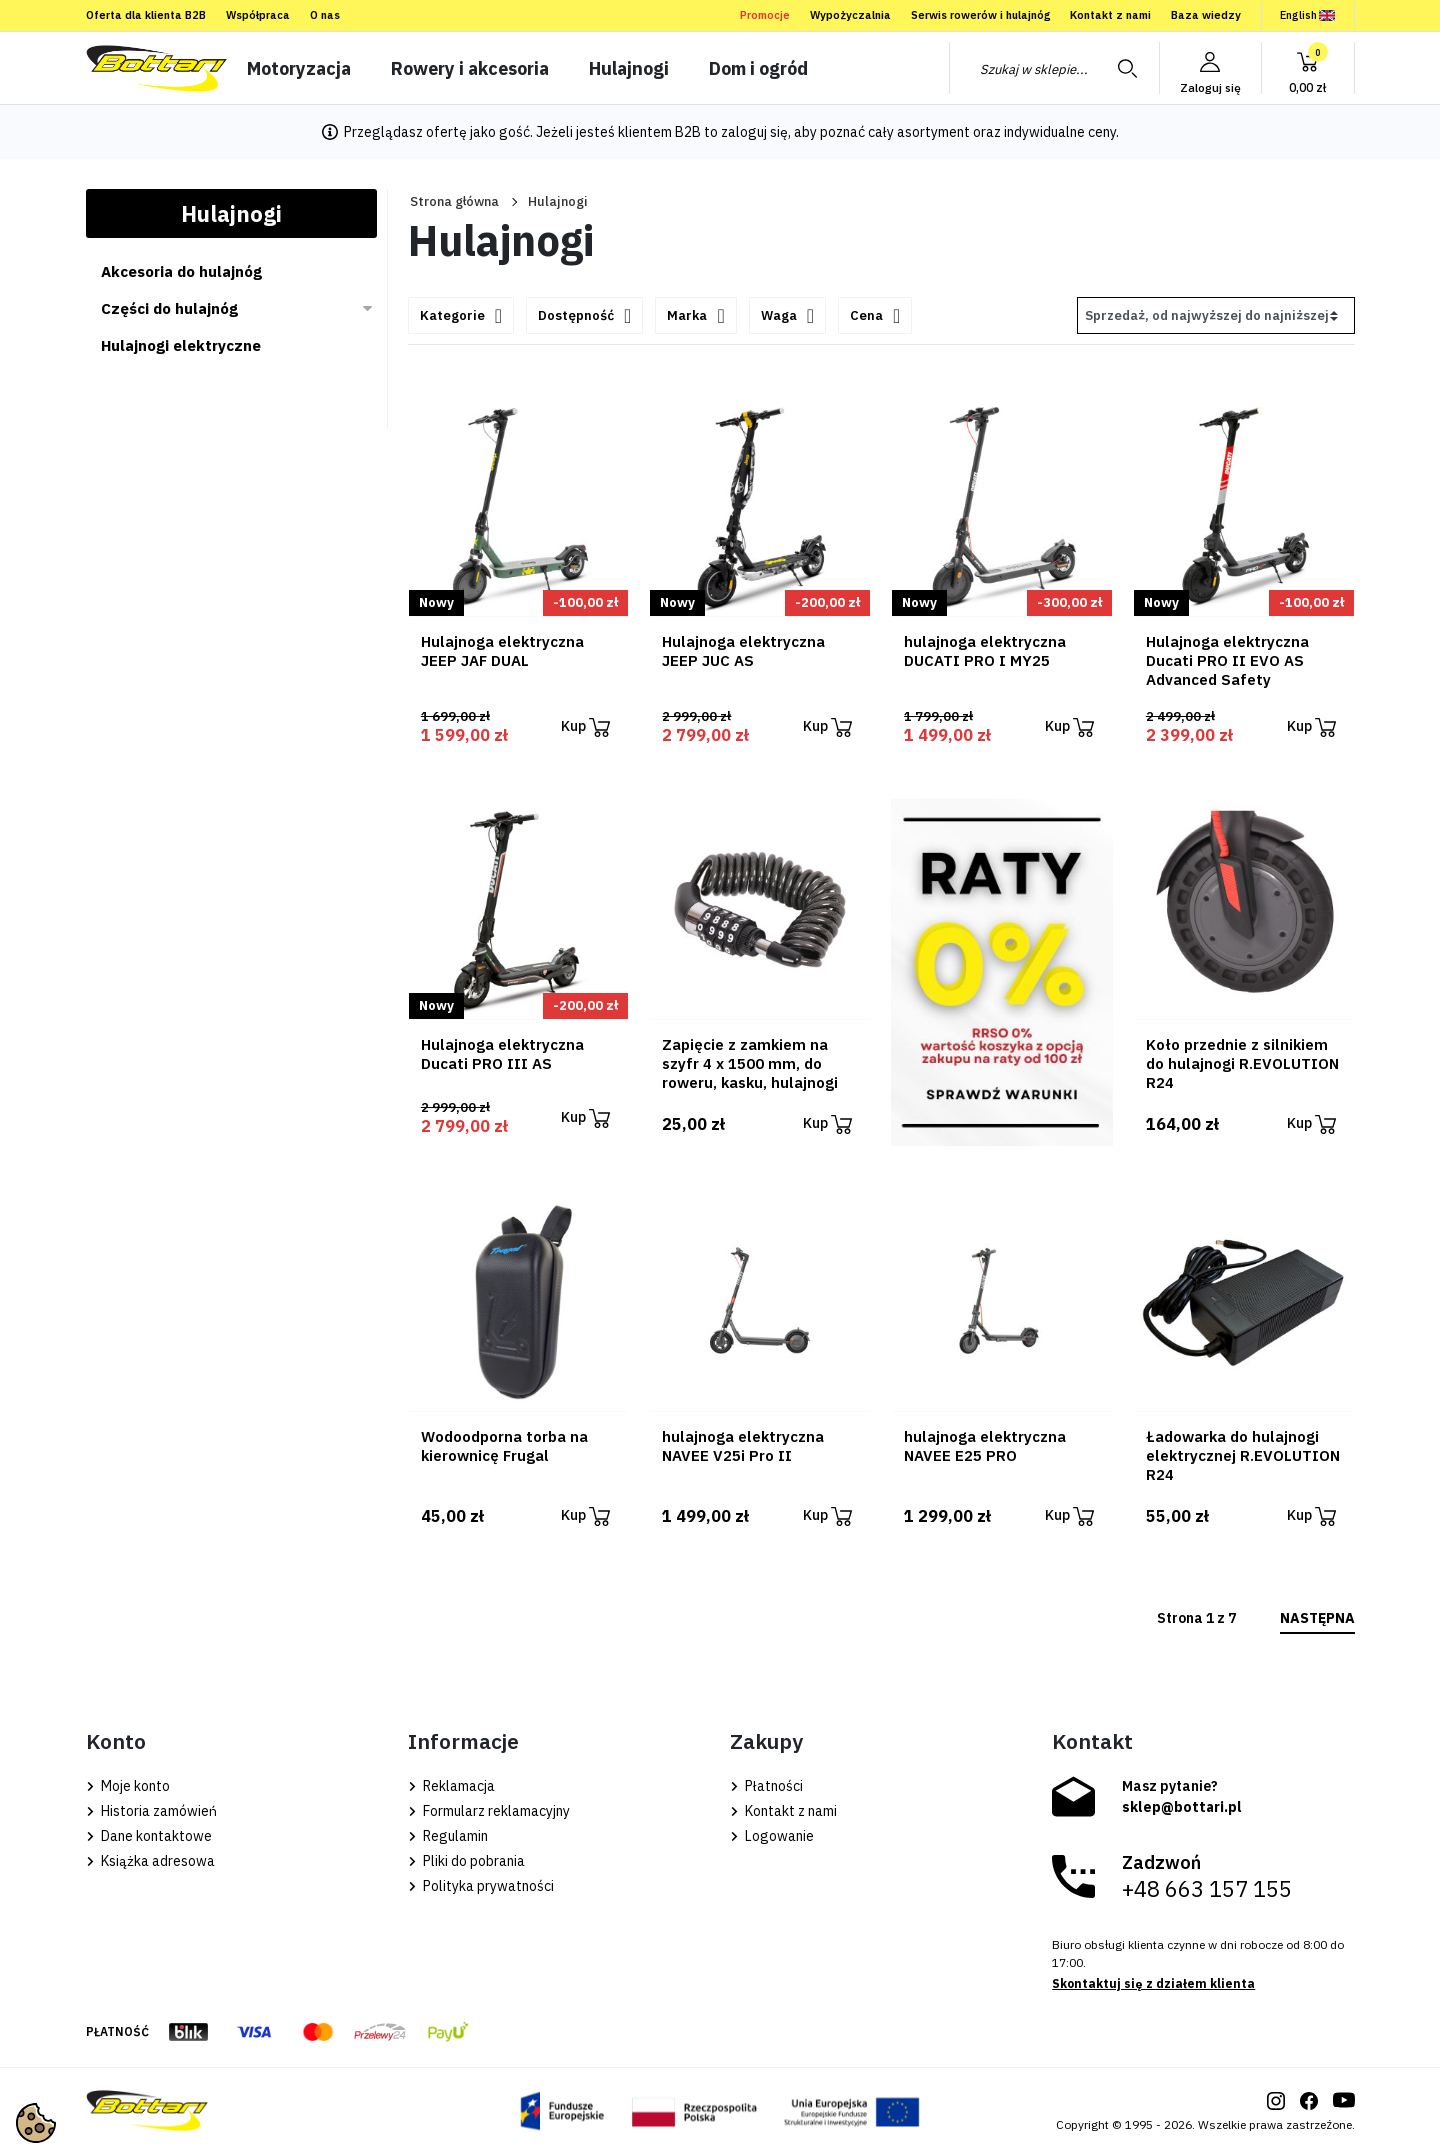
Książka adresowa (150, 1861)
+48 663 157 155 (1207, 1889)
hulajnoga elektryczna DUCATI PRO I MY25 (985, 651)
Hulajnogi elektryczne (181, 345)
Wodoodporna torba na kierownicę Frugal (504, 1446)
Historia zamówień (151, 1811)
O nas (325, 15)
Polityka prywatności (481, 1886)
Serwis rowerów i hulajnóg (980, 15)
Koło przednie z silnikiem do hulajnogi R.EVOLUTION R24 (1242, 1063)
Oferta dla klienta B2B (146, 15)
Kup (585, 727)
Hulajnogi (231, 213)
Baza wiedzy (1206, 15)
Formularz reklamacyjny (489, 1811)
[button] (1308, 68)
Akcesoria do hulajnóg (181, 271)
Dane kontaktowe (149, 1836)
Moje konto (128, 1786)
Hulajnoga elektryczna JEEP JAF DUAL (502, 651)
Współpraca (258, 15)
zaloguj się (754, 132)
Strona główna (454, 201)
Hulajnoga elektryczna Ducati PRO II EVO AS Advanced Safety (1227, 660)
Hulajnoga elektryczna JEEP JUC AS (743, 651)
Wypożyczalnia (850, 15)
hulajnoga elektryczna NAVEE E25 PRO (985, 1446)
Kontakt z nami (1110, 15)
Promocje (765, 15)
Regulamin (448, 1836)
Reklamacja (451, 1786)
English (1307, 15)
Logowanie (772, 1836)
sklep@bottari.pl (1182, 1807)
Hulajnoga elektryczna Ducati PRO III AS (502, 1054)
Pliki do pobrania (466, 1861)
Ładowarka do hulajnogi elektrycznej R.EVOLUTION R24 (1243, 1455)
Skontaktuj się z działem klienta (1153, 1983)
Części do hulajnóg (169, 308)
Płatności (766, 1786)
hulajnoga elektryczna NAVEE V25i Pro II (743, 1446)
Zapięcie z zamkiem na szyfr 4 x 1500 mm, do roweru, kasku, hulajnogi (750, 1063)
